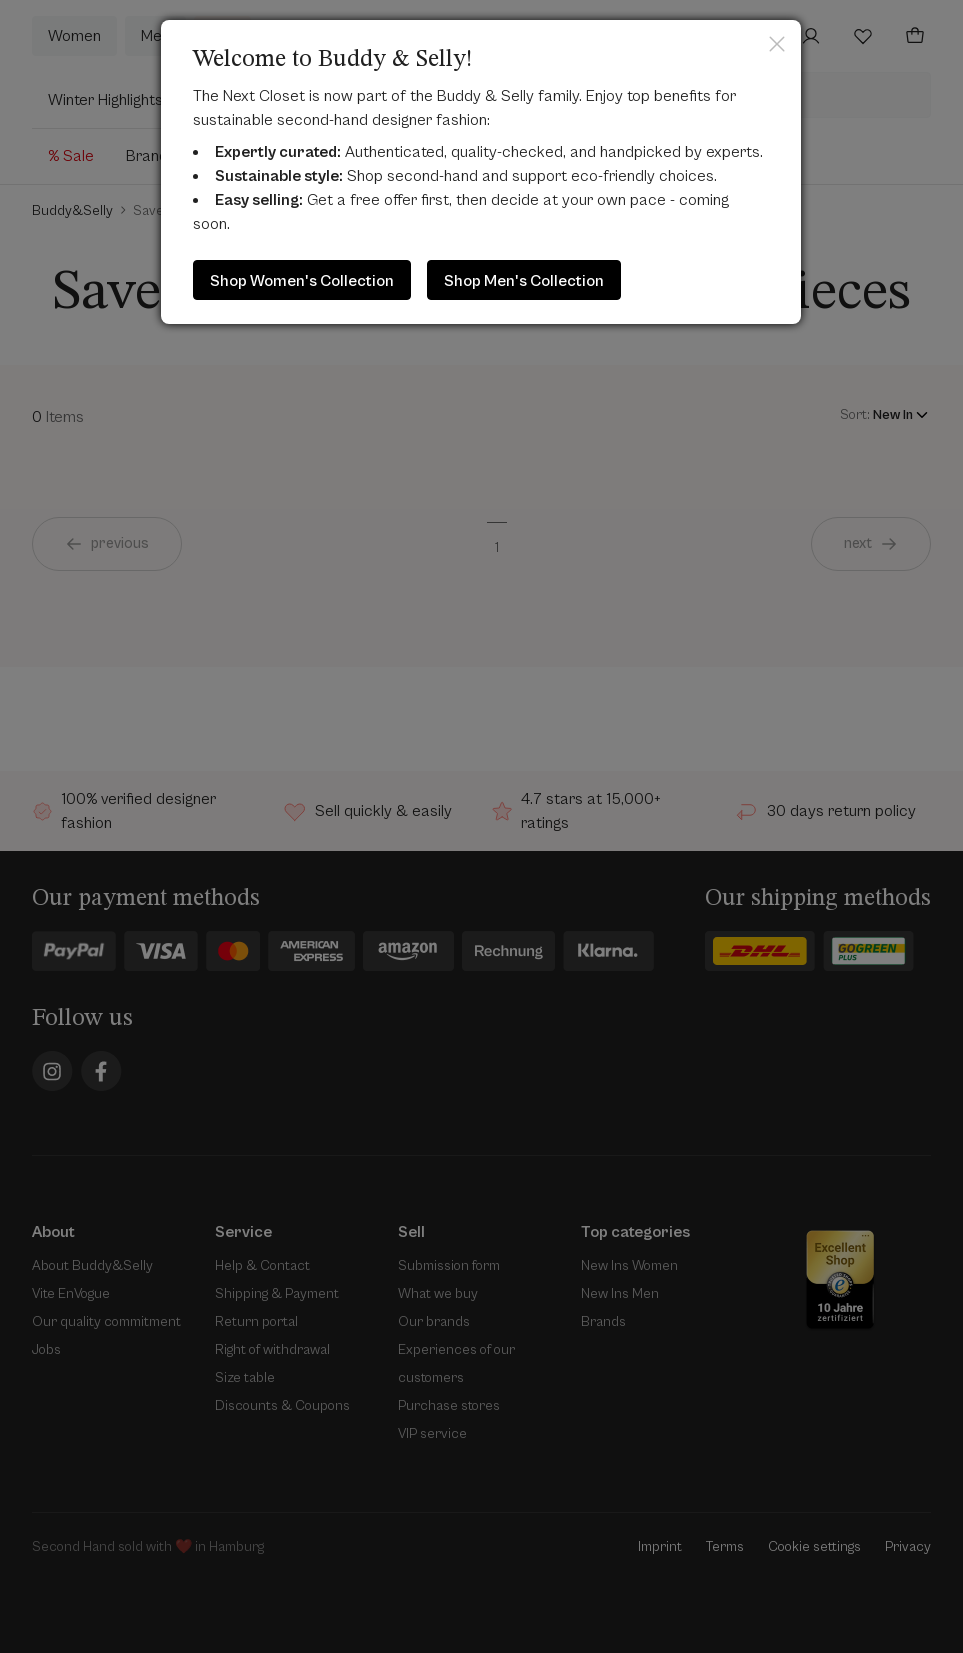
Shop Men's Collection (524, 281)
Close (777, 44)
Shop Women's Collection (302, 281)
